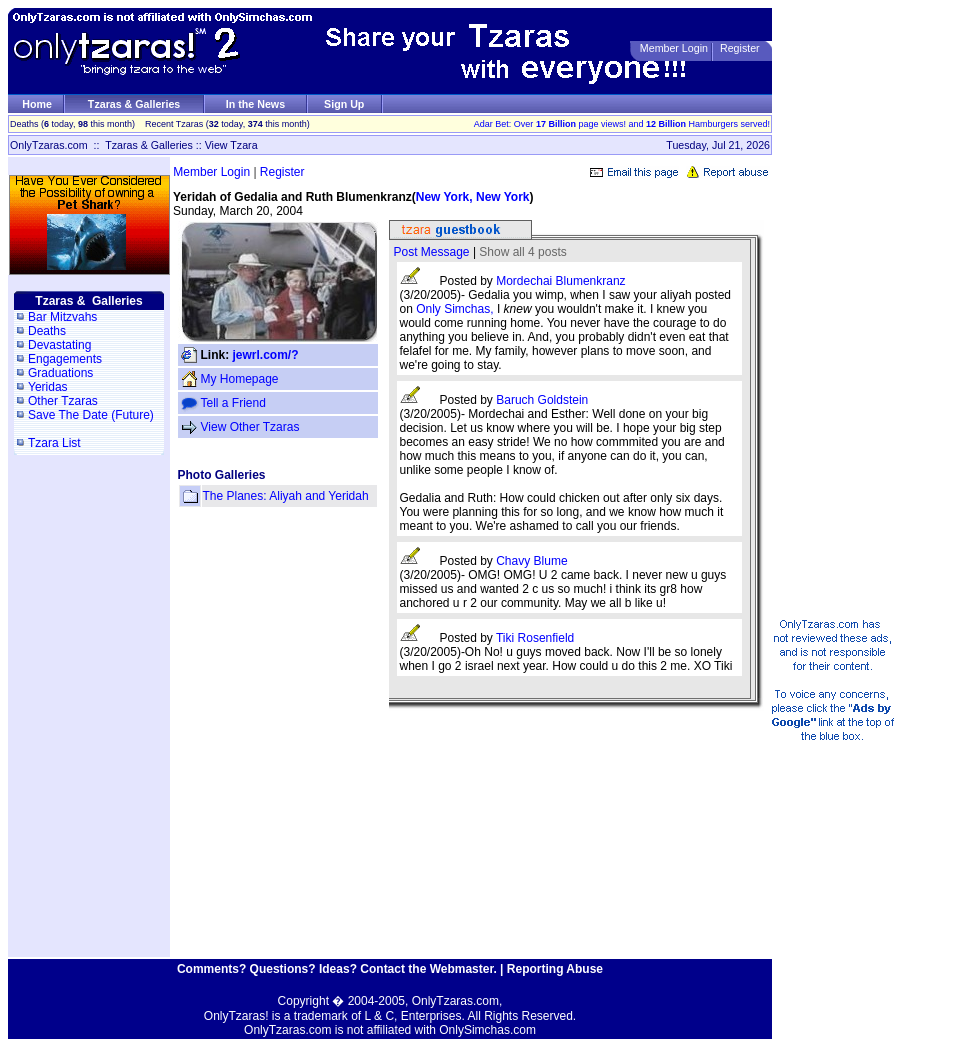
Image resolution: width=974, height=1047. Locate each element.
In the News (255, 104)
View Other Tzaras (250, 427)
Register (740, 48)
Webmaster (462, 969)
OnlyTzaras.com (49, 145)
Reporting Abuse (555, 969)
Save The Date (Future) (91, 415)
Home (37, 104)
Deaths (47, 331)
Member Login (674, 48)
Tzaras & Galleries (134, 104)
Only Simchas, (456, 309)
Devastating (59, 345)
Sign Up (344, 104)
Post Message (432, 252)
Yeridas (48, 387)
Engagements (65, 359)
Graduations (60, 373)
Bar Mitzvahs (62, 317)
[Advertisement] (860, 308)
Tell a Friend (233, 403)
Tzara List (54, 443)
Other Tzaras (63, 401)
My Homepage (240, 379)
